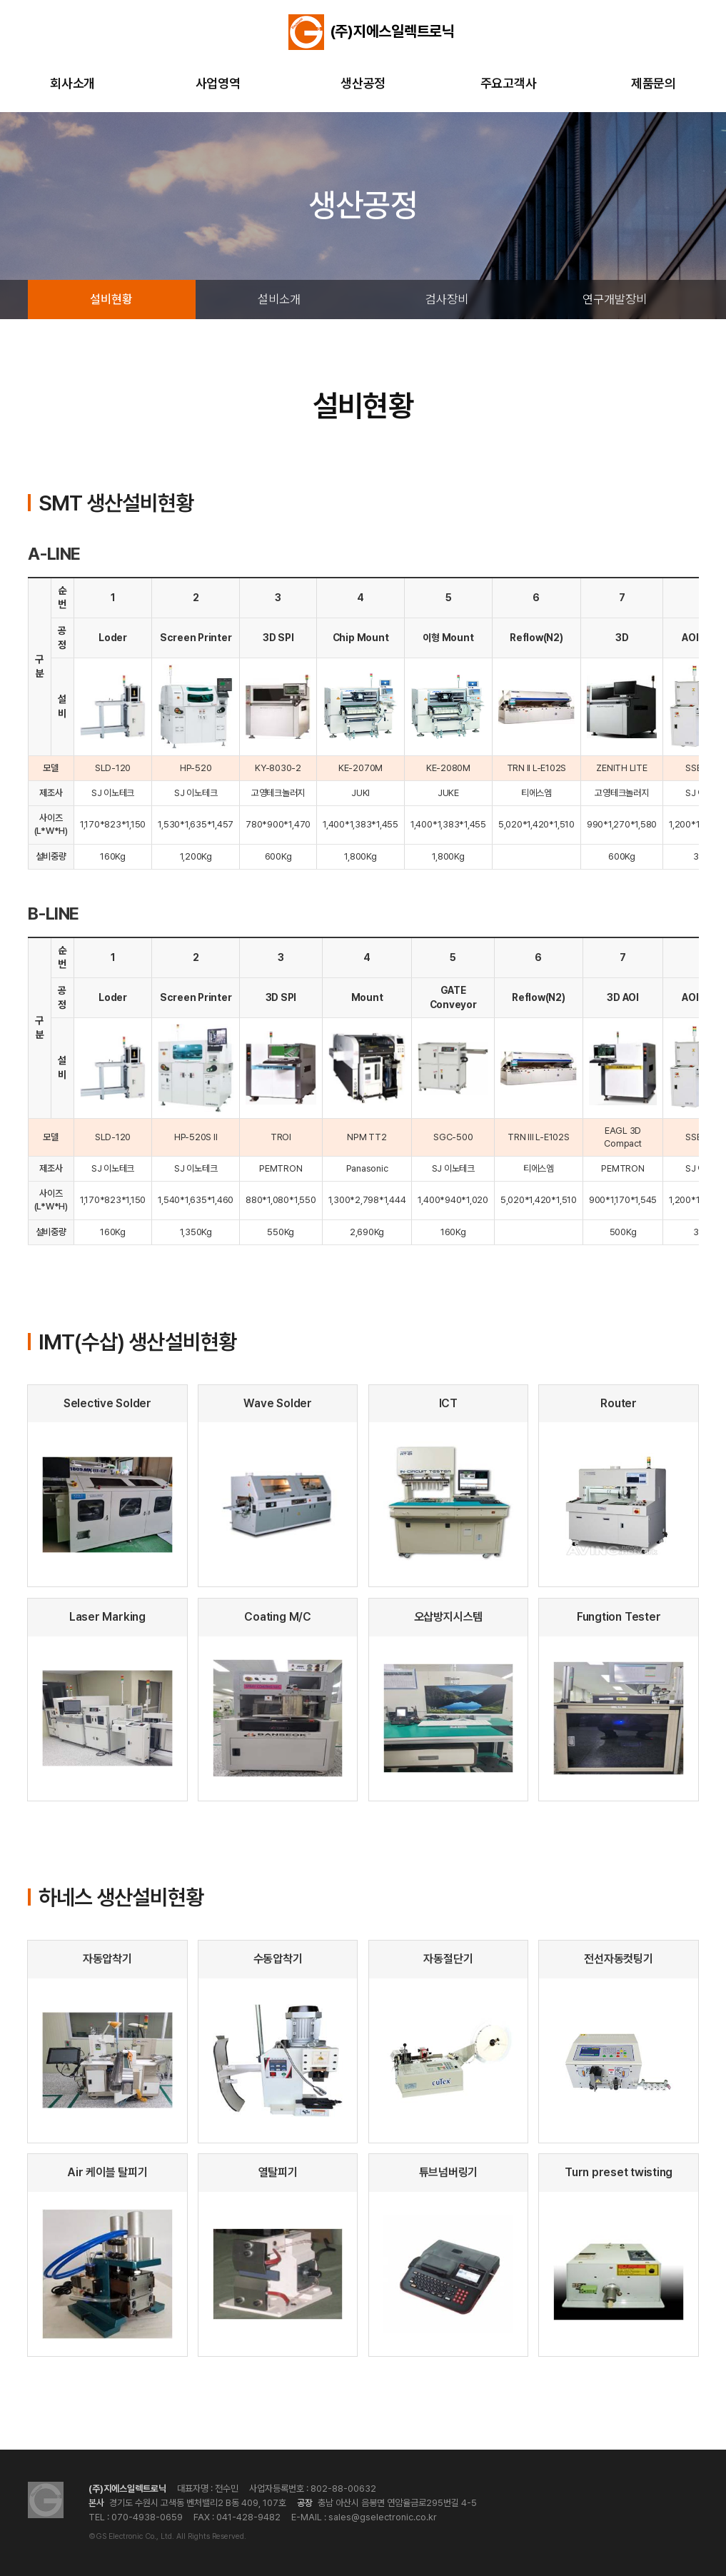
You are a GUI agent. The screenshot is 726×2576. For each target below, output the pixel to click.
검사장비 (446, 299)
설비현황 (111, 299)
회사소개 (72, 83)
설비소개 (279, 299)
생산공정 (363, 83)
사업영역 (218, 83)
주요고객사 (508, 83)
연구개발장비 (615, 299)
